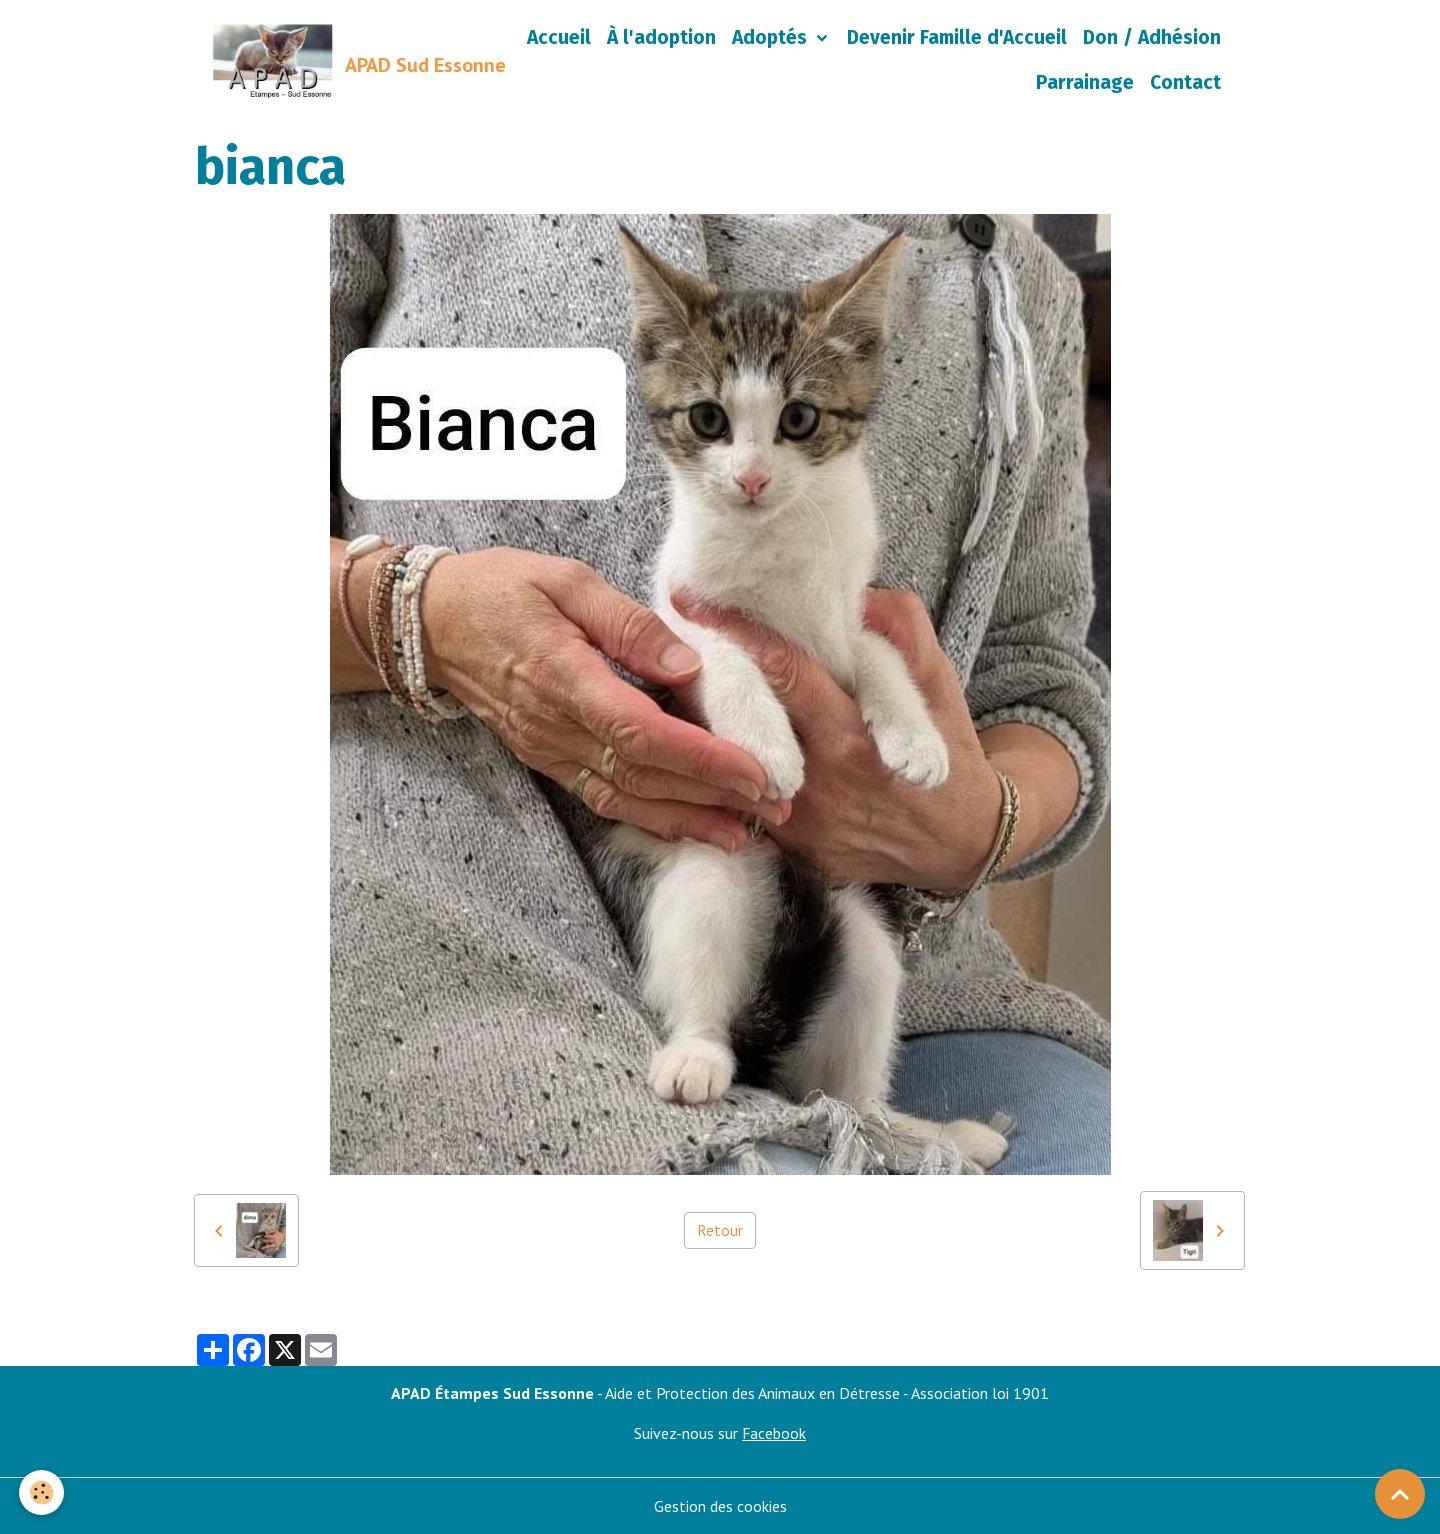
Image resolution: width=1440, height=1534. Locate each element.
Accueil (559, 37)
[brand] (334, 61)
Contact (1185, 82)
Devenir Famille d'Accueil (957, 37)
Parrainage (1085, 82)
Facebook (774, 1433)
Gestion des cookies (720, 1506)
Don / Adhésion (1152, 37)
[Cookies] (42, 1492)
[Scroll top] (1400, 1494)
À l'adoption (661, 37)
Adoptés (772, 37)
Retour (720, 1231)
